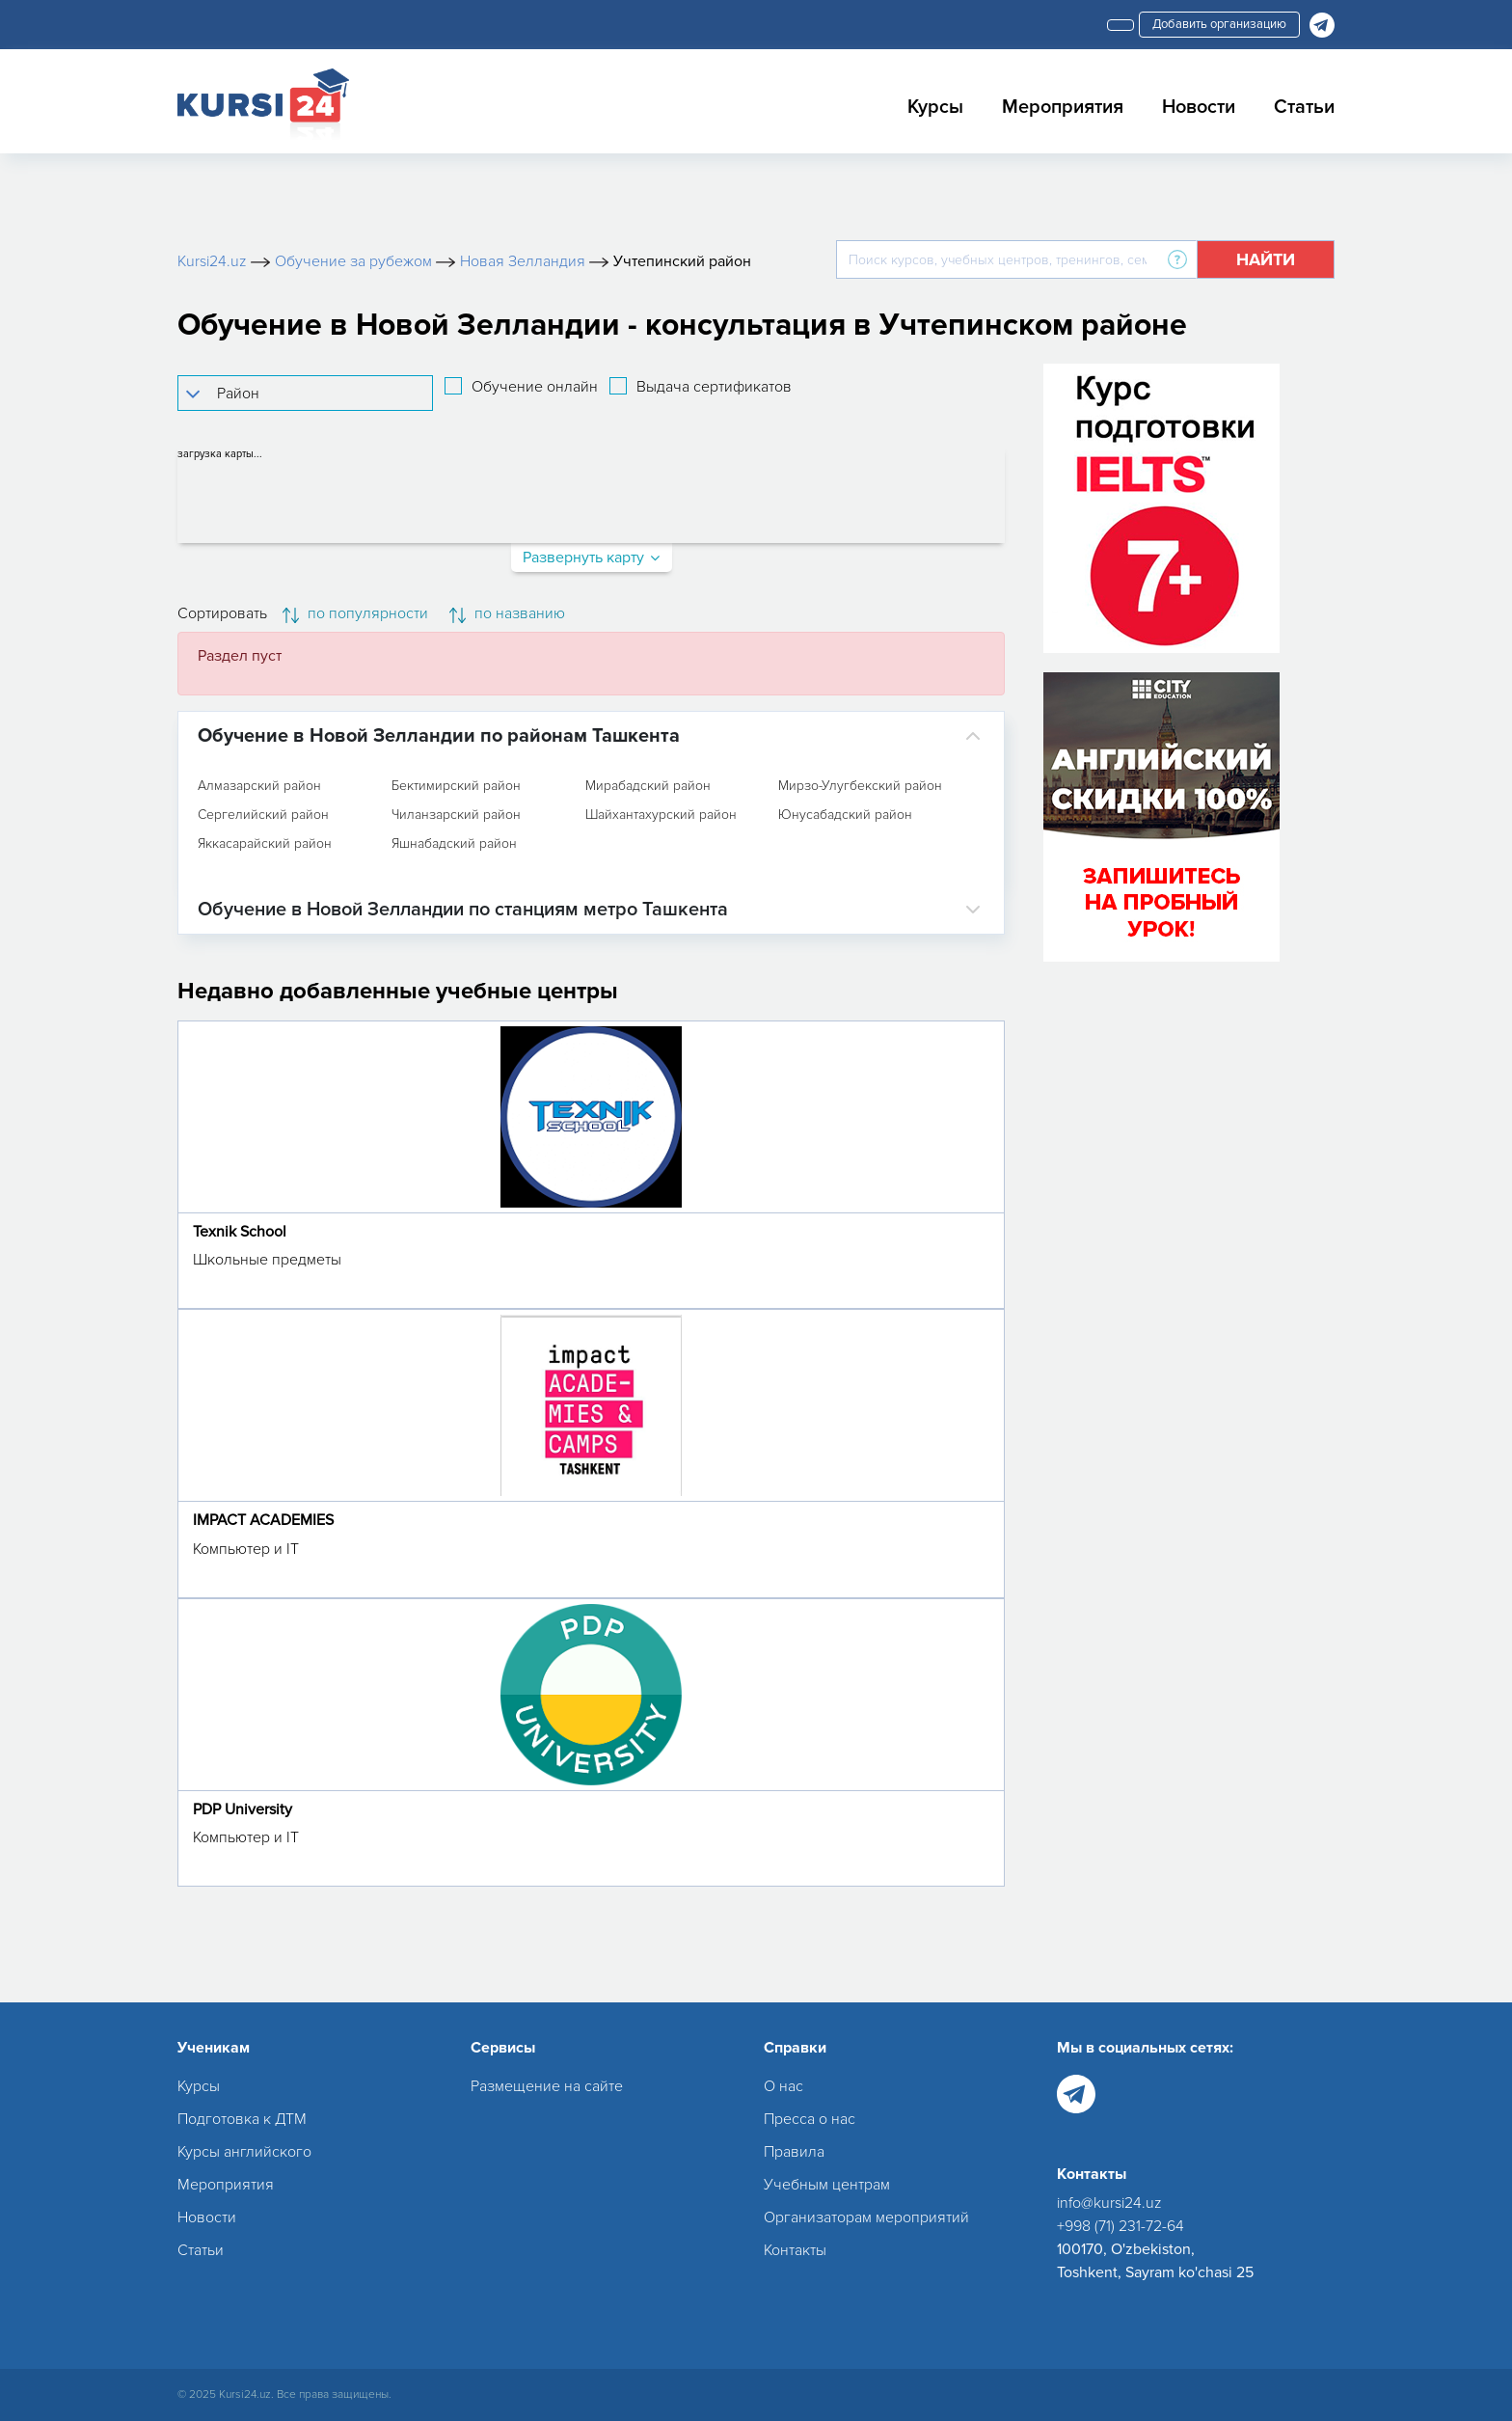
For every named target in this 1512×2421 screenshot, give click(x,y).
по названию (507, 613)
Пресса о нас (809, 2119)
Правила (794, 2152)
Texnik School (239, 1231)
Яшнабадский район (454, 844)
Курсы (935, 107)
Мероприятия (1062, 107)
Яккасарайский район (265, 844)
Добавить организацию (1219, 24)
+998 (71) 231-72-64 (1120, 2226)
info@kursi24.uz (1109, 2203)
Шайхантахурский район (661, 815)
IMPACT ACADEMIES (263, 1520)
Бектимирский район (456, 786)
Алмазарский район (259, 786)
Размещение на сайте (547, 2086)
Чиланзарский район (456, 815)
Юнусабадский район (845, 815)
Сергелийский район (263, 815)
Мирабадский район (648, 786)
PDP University (242, 1809)
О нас (783, 2086)
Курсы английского (244, 2152)
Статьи (1304, 107)
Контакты (795, 2250)
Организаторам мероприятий (866, 2217)
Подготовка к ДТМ (242, 2119)
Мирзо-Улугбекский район (860, 786)
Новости (1198, 107)
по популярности (355, 613)
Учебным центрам (827, 2184)
